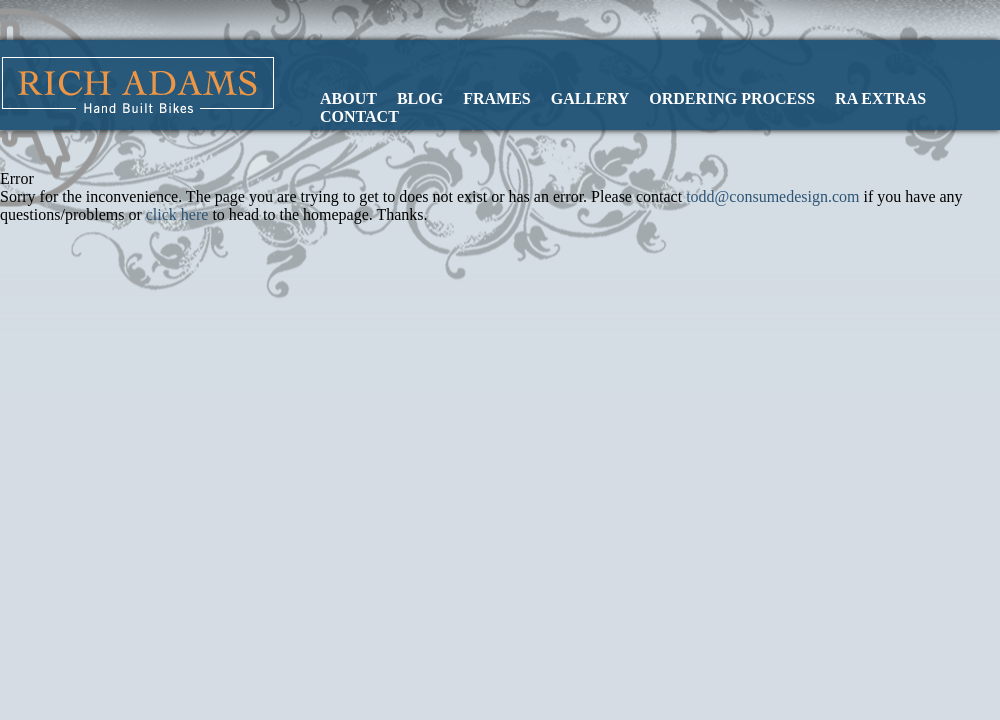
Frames (497, 98)
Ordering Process (732, 98)
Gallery (590, 98)
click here (177, 214)
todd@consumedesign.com (772, 196)
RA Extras (880, 98)
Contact (359, 116)
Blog (420, 98)
